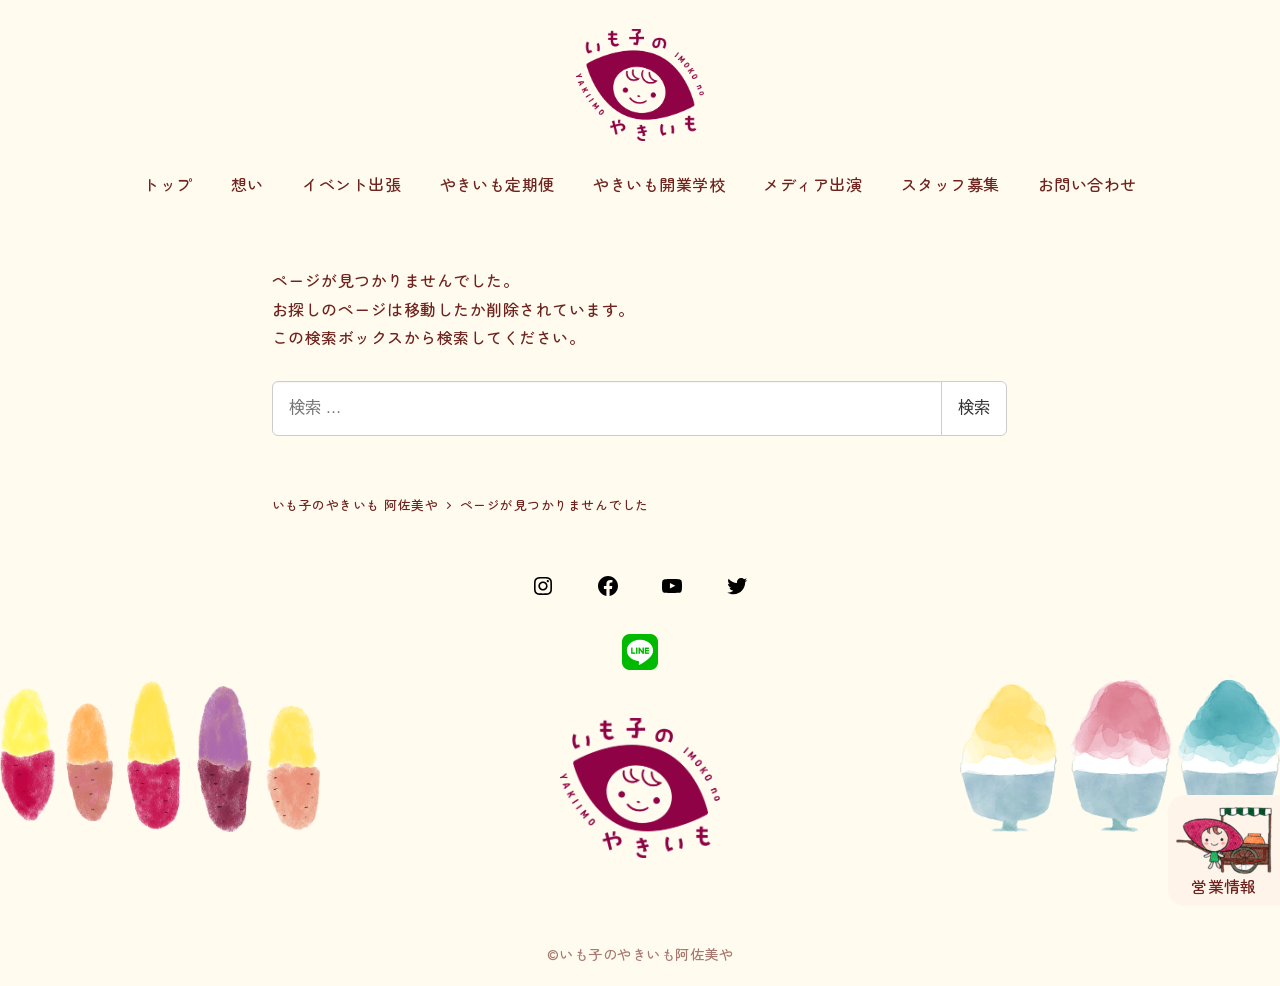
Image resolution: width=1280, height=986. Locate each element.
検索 (974, 407)
